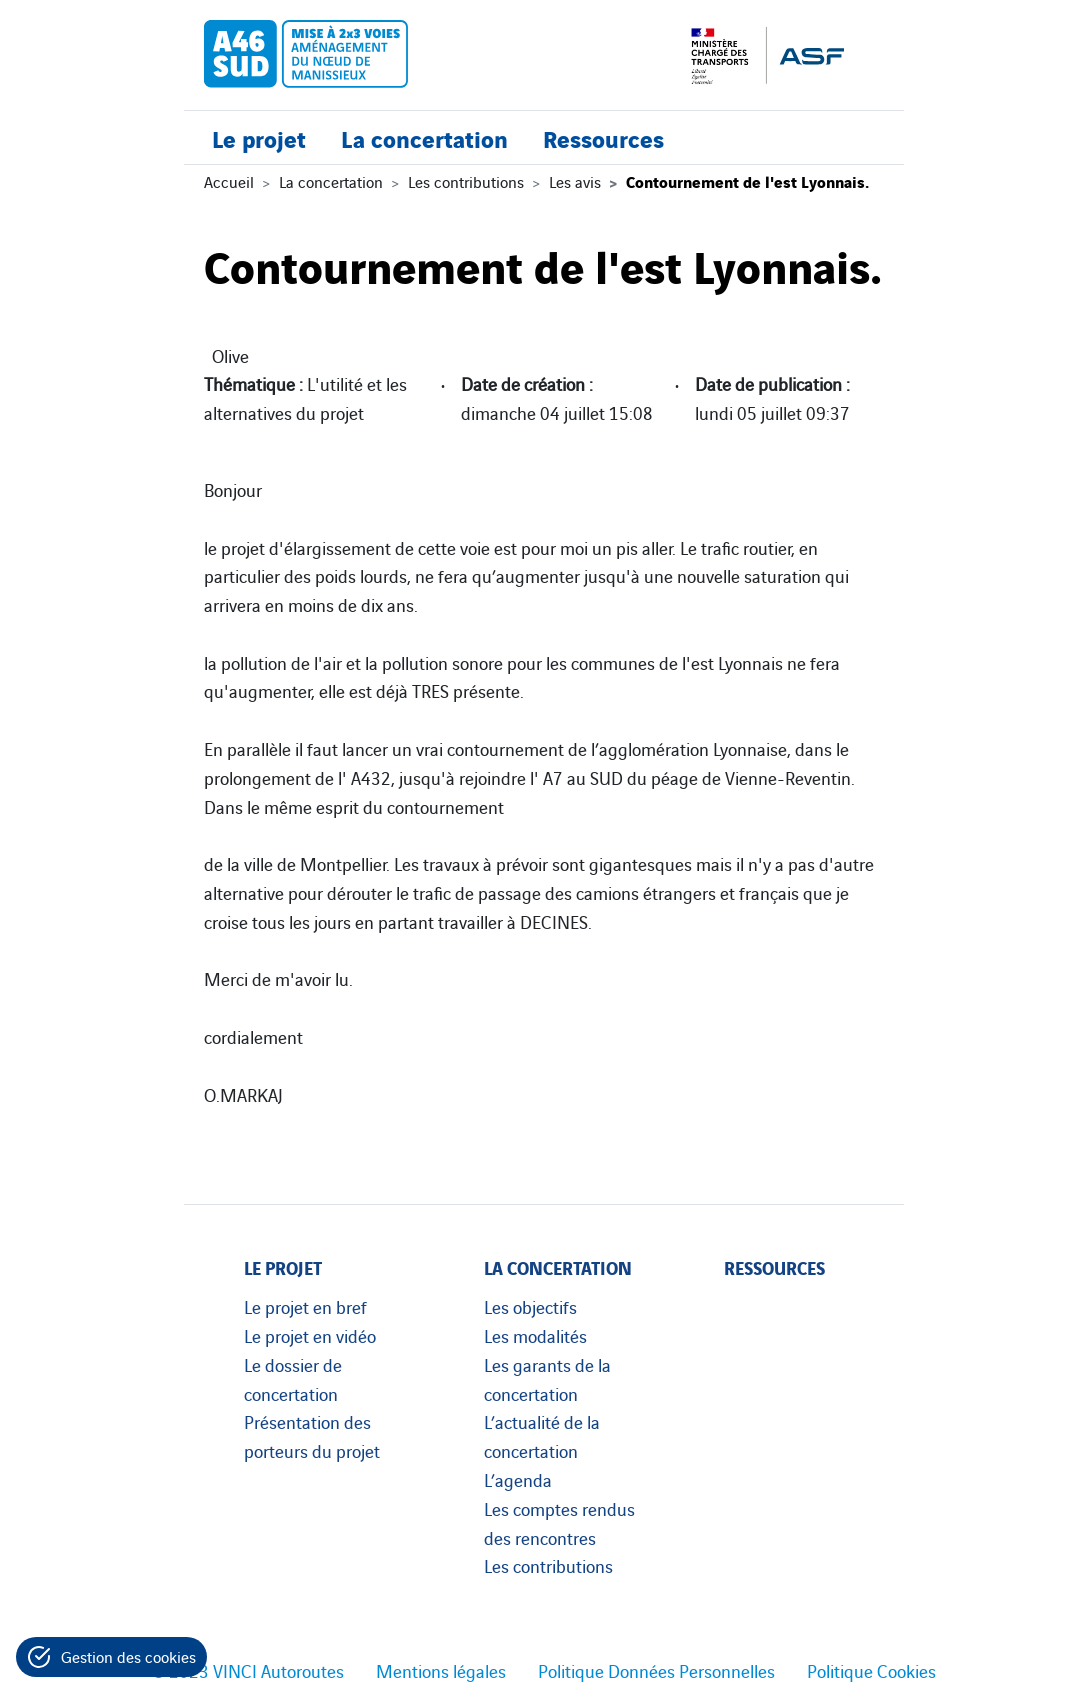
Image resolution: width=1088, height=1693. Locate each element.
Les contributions (466, 181)
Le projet (259, 137)
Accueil (229, 181)
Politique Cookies (871, 1670)
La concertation (424, 137)
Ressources (603, 137)
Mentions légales (441, 1670)
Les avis (575, 181)
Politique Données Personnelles (656, 1670)
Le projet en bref (305, 1306)
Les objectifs (530, 1306)
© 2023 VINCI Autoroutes (248, 1670)
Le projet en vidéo (310, 1335)
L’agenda (518, 1479)
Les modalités (535, 1335)
